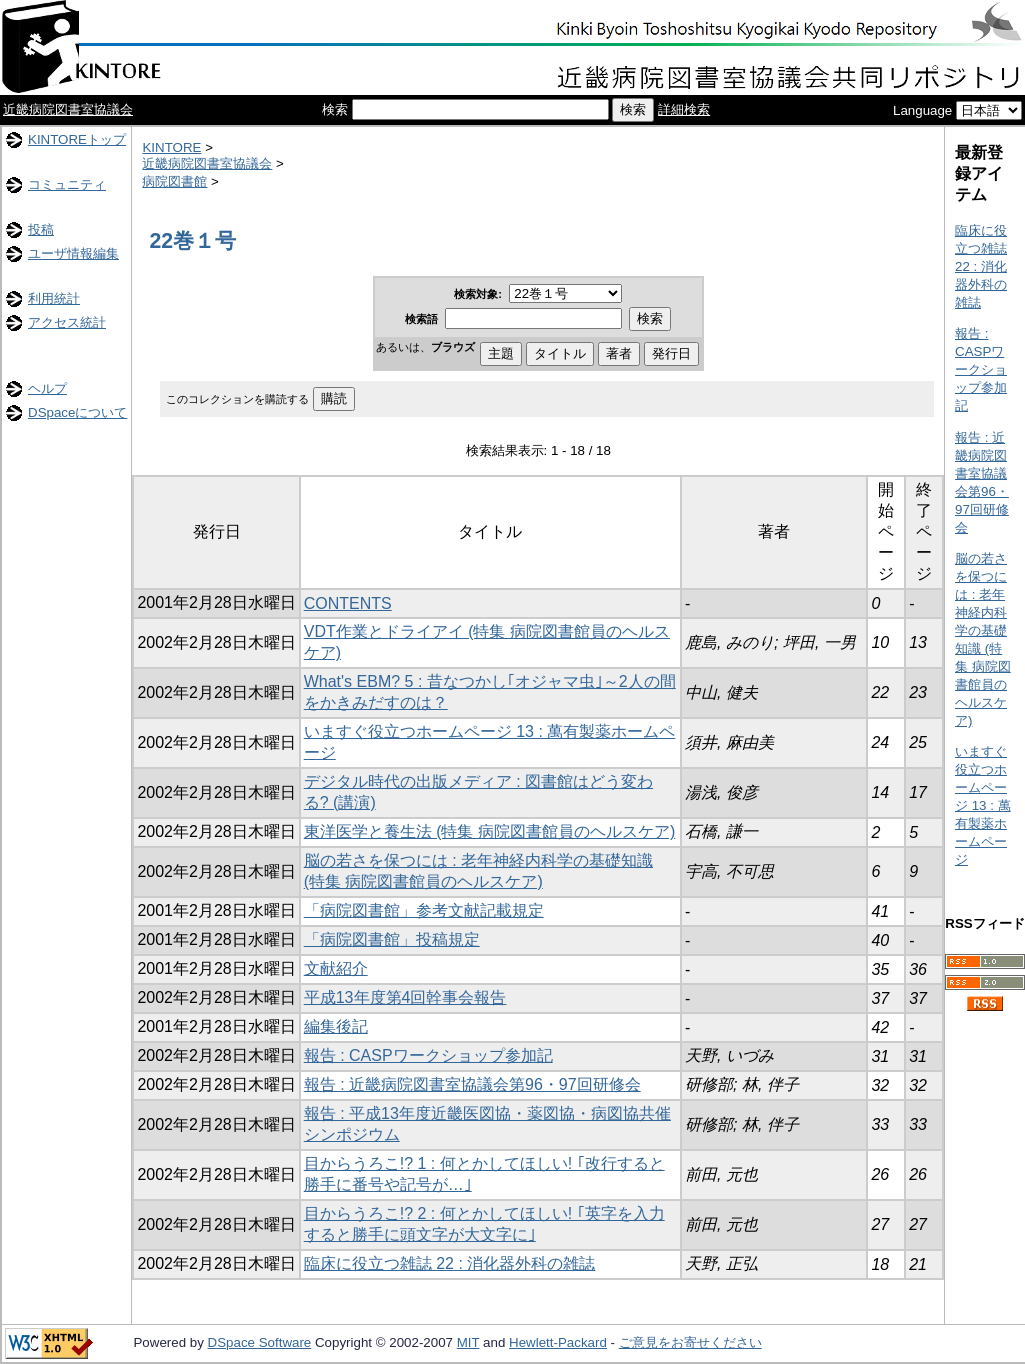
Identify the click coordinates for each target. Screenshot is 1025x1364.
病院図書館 (174, 181)
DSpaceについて (77, 412)
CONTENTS (348, 603)
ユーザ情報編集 (73, 253)
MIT (468, 1342)
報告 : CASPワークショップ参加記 (428, 1055)
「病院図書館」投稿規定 (392, 939)
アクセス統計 (67, 322)
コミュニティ (67, 184)
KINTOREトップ (77, 139)
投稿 (41, 229)
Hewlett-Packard (558, 1342)
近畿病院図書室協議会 (68, 109)
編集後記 (336, 1026)
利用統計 (54, 298)
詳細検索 (684, 109)
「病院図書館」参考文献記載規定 (424, 910)
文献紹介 (336, 968)
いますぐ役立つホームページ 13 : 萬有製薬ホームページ (983, 805)
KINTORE (171, 147)
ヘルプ (47, 388)
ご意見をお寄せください (690, 1342)
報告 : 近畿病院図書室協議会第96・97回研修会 (472, 1084)
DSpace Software (260, 1342)
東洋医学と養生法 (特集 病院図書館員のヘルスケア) (490, 831)
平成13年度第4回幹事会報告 (405, 997)
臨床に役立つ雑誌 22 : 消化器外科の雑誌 (450, 1263)
